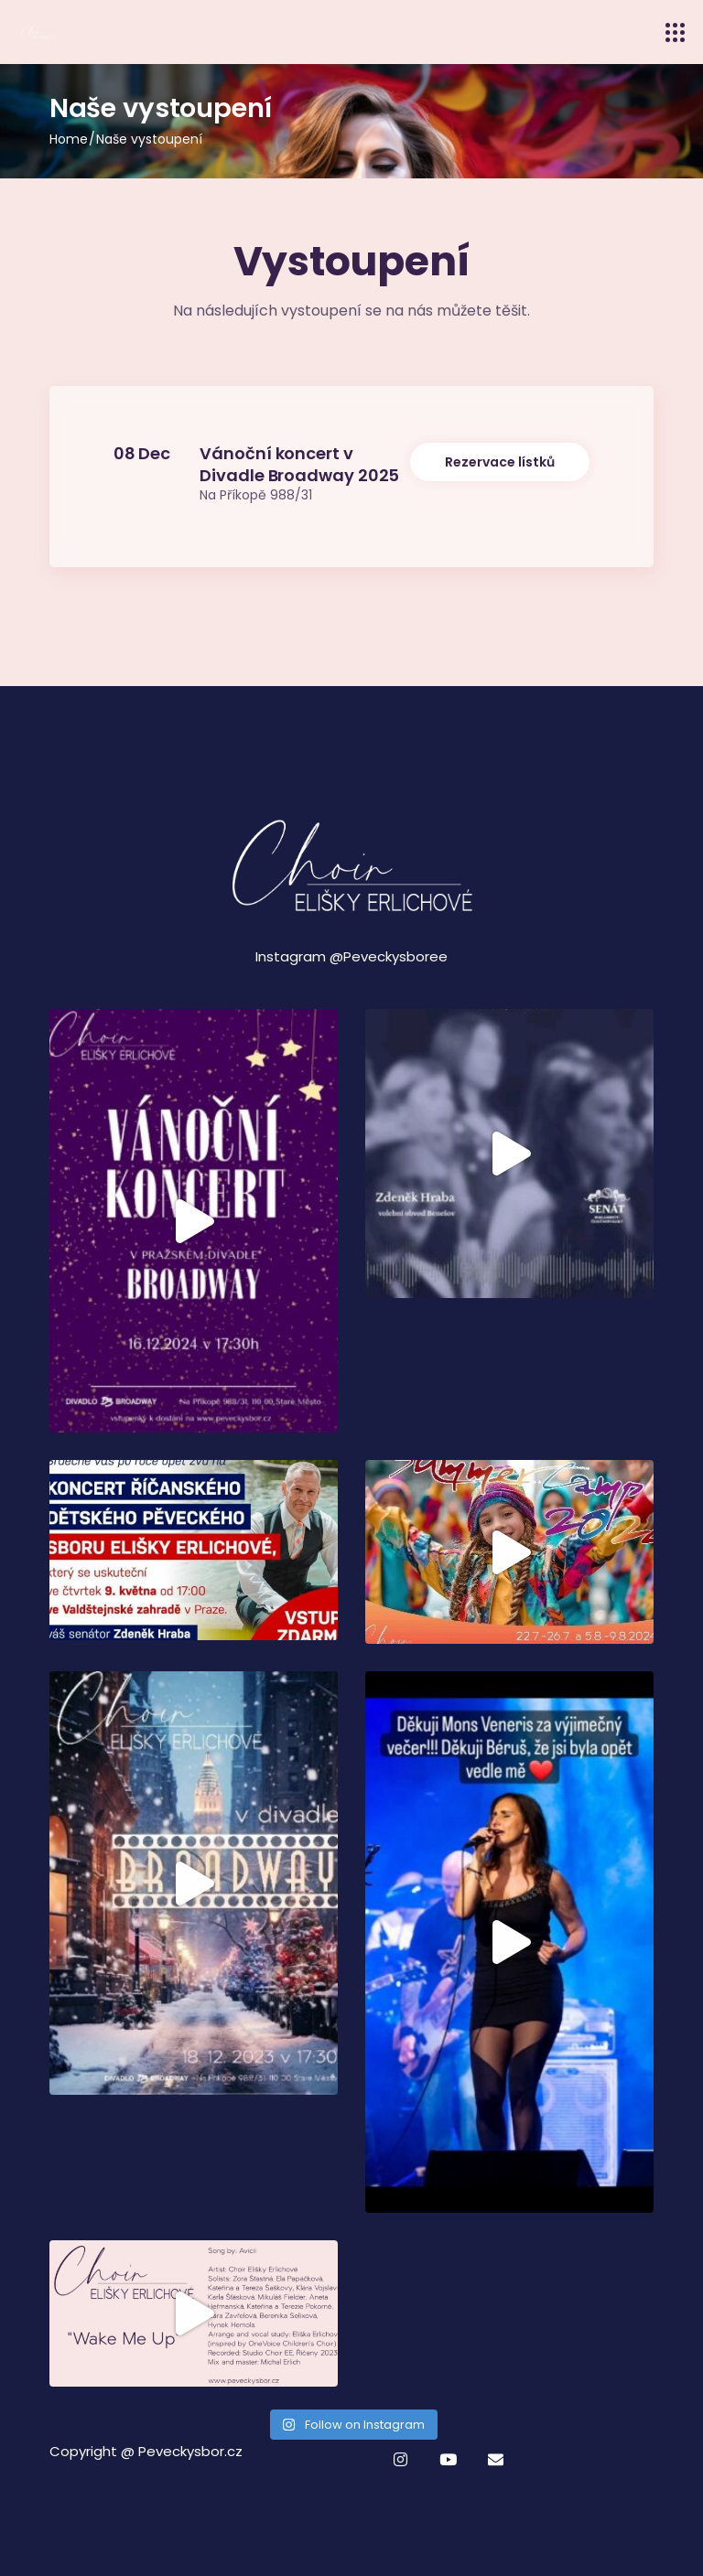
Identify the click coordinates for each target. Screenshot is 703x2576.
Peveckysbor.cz (190, 2451)
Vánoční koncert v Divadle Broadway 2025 (299, 464)
